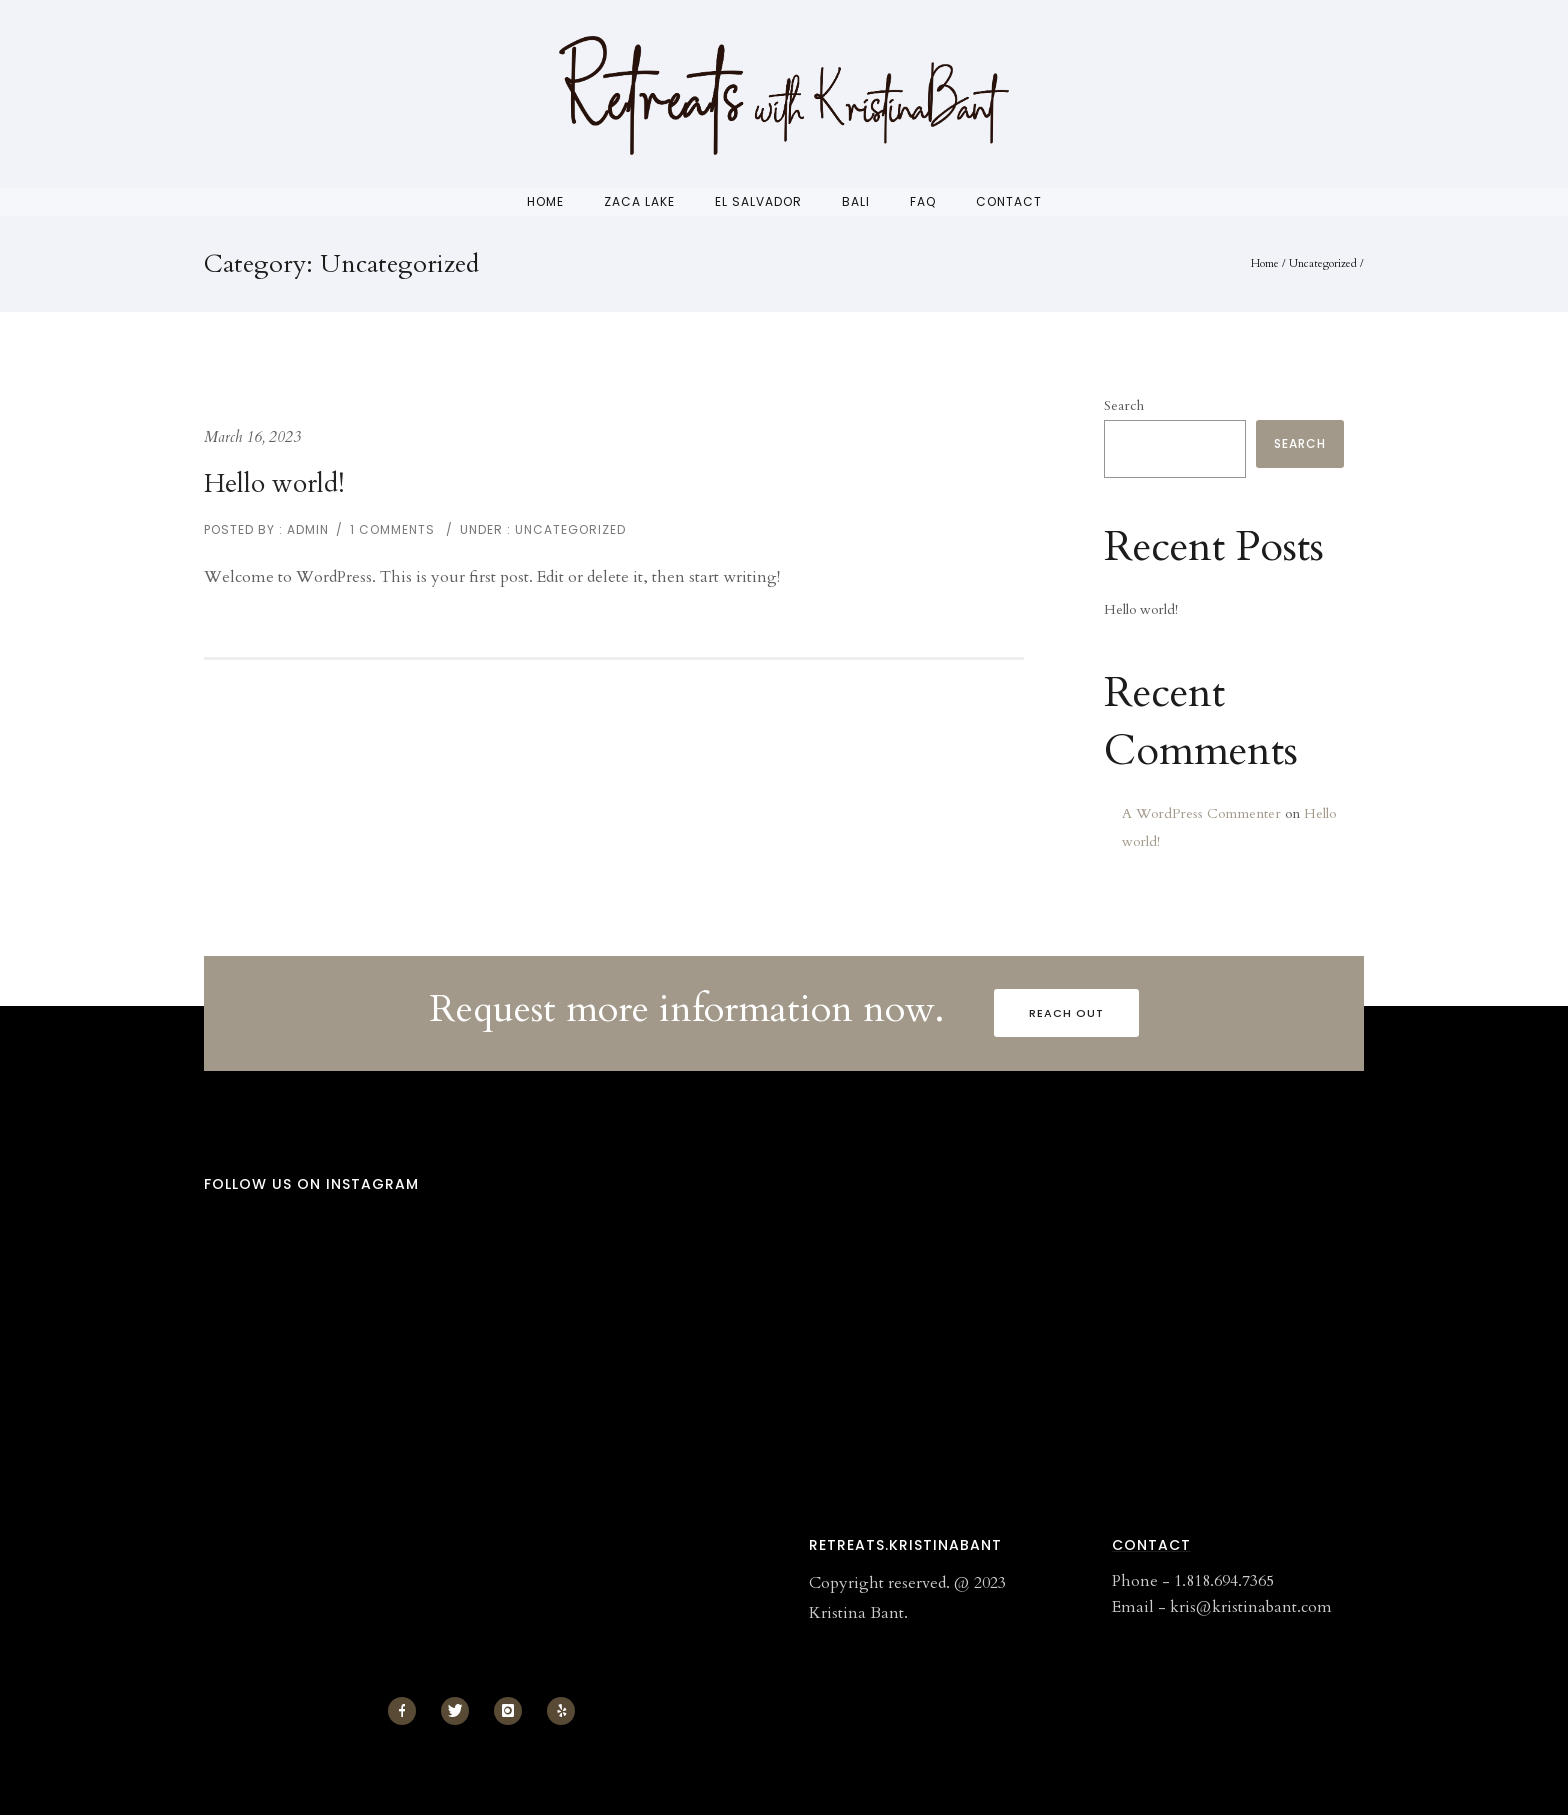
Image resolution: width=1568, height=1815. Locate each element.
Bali (856, 201)
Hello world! (274, 483)
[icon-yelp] (561, 1711)
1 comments (392, 529)
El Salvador (758, 201)
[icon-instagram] (513, 1711)
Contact (1009, 201)
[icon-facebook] (407, 1711)
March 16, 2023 (252, 437)
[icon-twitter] (460, 1711)
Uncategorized (1323, 263)
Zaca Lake (639, 201)
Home (545, 201)
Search (1124, 405)
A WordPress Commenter (1201, 813)
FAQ (923, 201)
